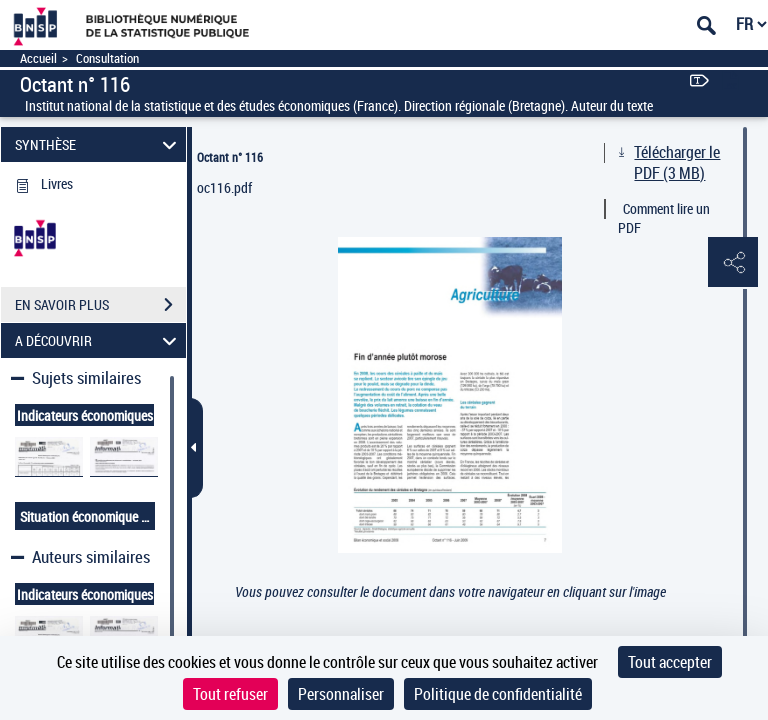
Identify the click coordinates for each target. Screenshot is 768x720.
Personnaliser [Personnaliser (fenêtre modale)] (341, 694)
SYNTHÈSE (99, 144)
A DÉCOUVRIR (99, 340)
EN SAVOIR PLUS (100, 305)
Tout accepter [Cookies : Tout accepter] (670, 662)
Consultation (107, 58)
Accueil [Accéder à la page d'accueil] (38, 58)
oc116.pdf (224, 187)
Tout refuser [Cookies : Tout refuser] (230, 694)
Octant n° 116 (230, 157)
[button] (733, 263)
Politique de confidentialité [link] (498, 694)
